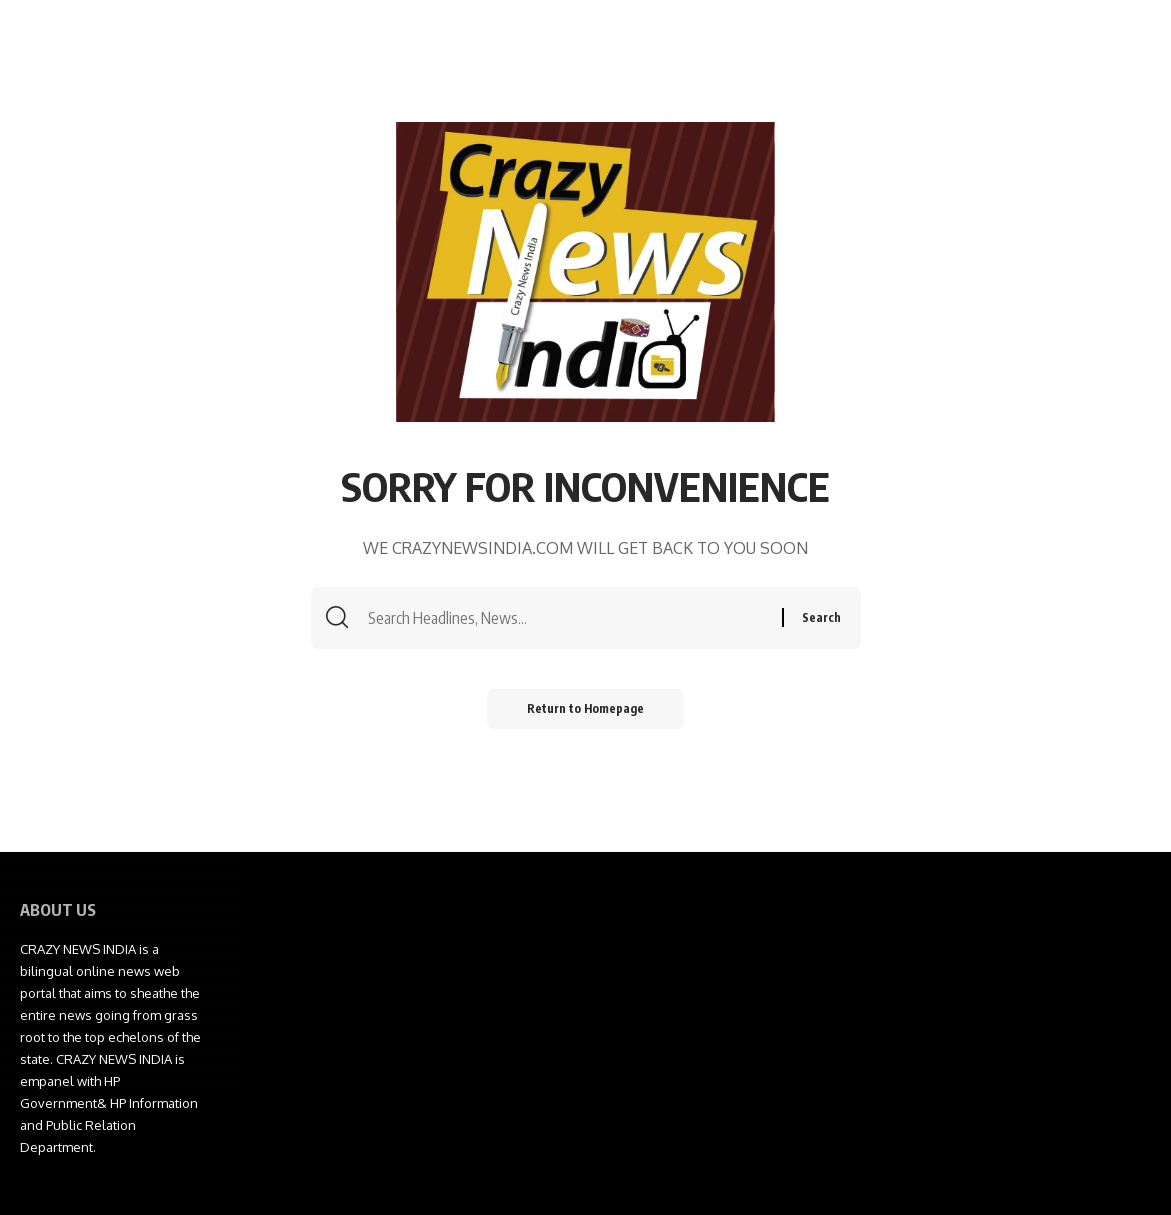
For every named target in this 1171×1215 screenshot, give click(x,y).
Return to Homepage (585, 708)
